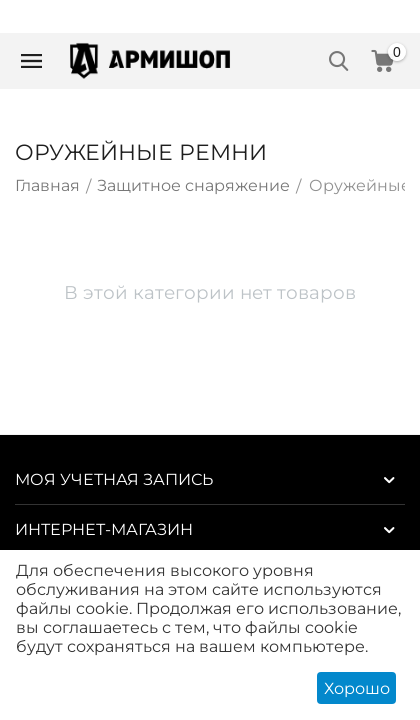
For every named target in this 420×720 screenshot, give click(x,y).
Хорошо (357, 688)
